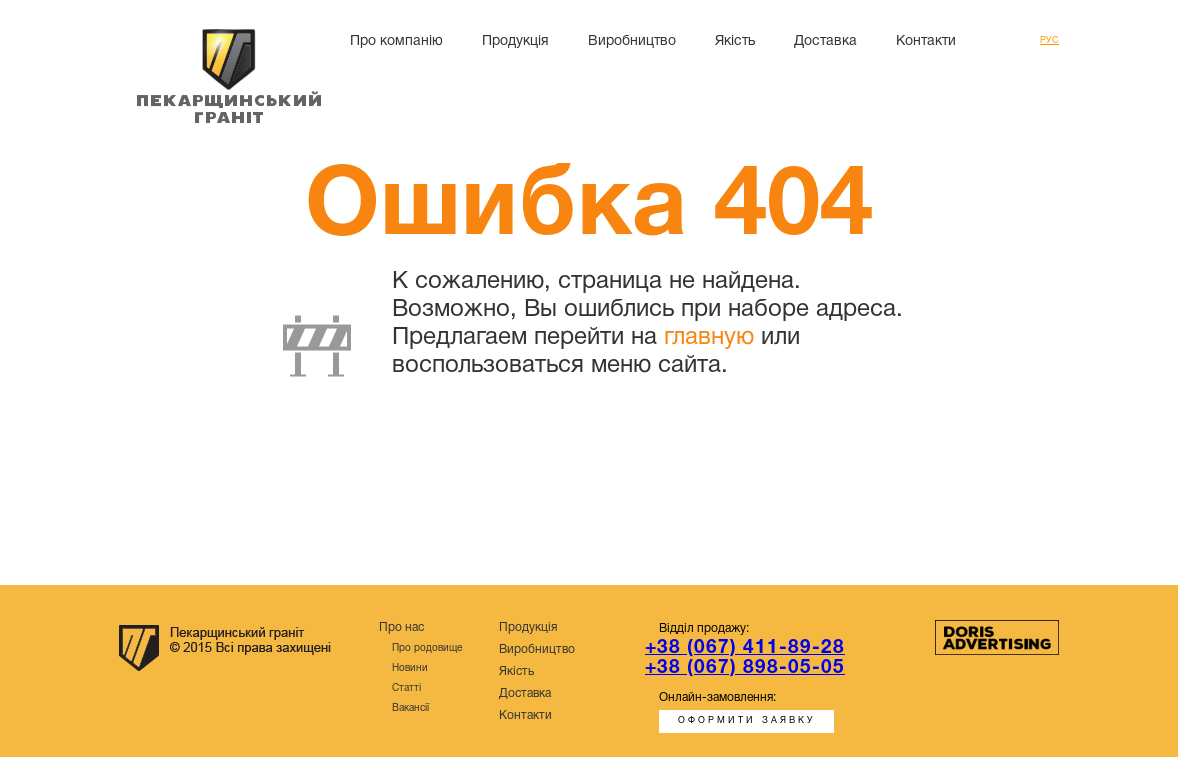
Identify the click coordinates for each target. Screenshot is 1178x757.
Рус (1049, 41)
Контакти (926, 41)
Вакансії (410, 708)
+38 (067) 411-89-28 (745, 648)
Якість (735, 41)
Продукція (515, 41)
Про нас (401, 627)
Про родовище (427, 648)
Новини (410, 668)
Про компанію (396, 41)
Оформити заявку (747, 721)
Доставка (825, 41)
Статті (406, 688)
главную (709, 338)
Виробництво (632, 41)
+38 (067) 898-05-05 (745, 668)
